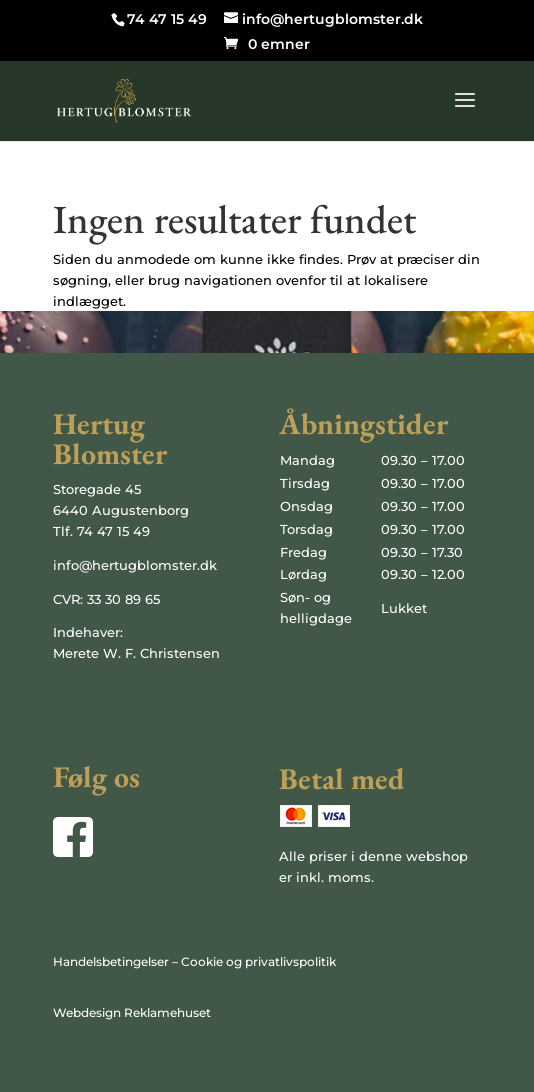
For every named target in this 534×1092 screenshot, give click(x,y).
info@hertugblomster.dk (135, 565)
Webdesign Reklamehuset (132, 1012)
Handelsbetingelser (111, 961)
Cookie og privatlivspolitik (258, 961)
